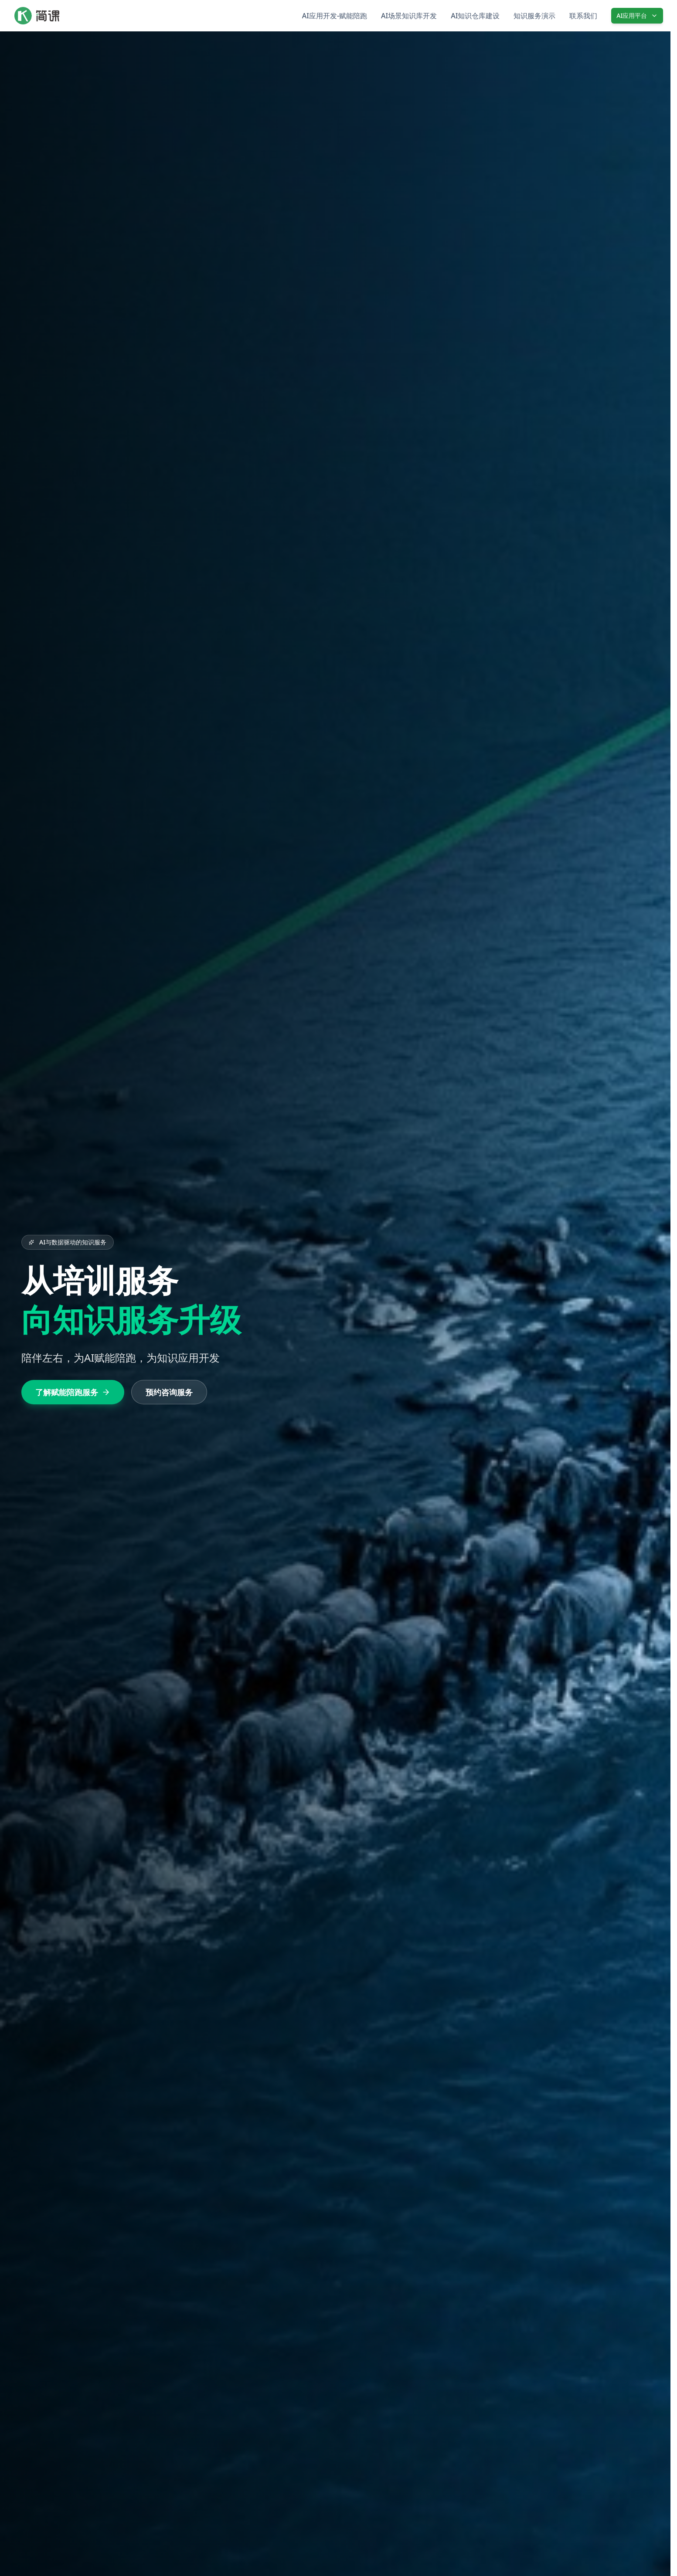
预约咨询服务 (168, 1392)
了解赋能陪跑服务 (71, 1392)
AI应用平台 (636, 15)
